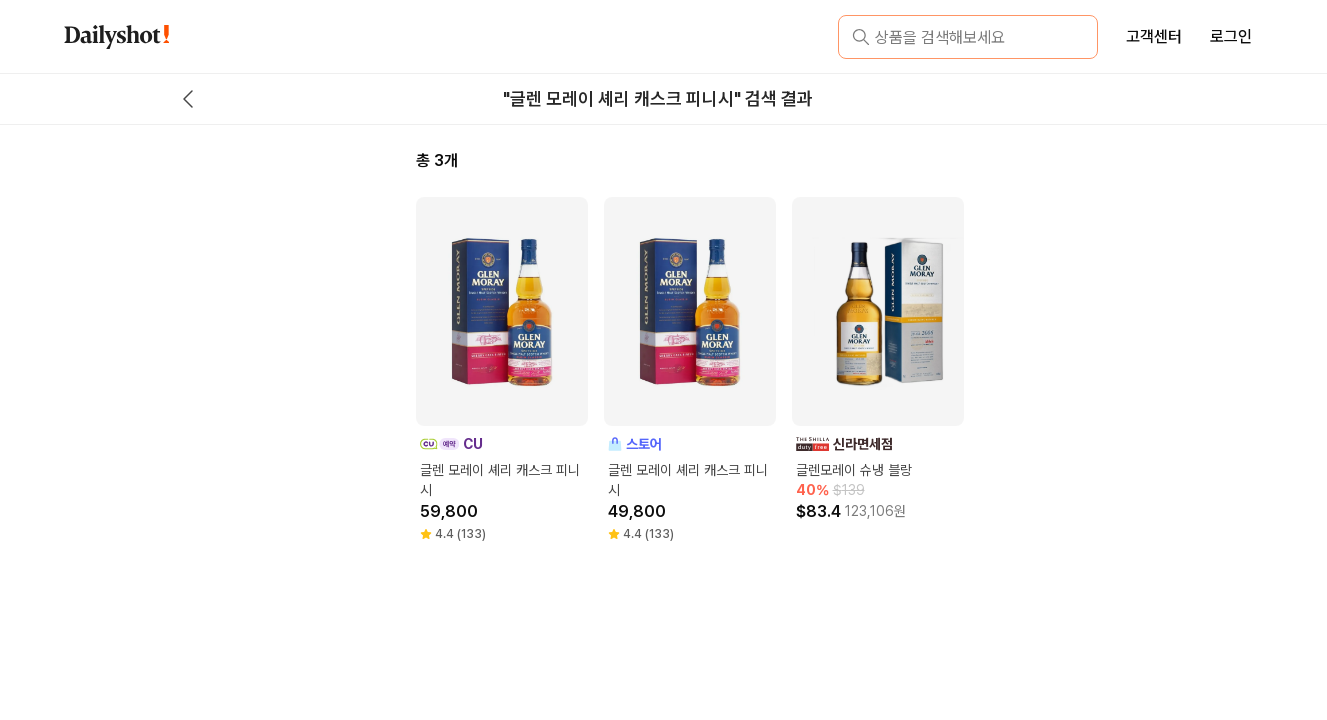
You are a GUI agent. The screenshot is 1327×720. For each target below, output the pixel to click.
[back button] (188, 99)
